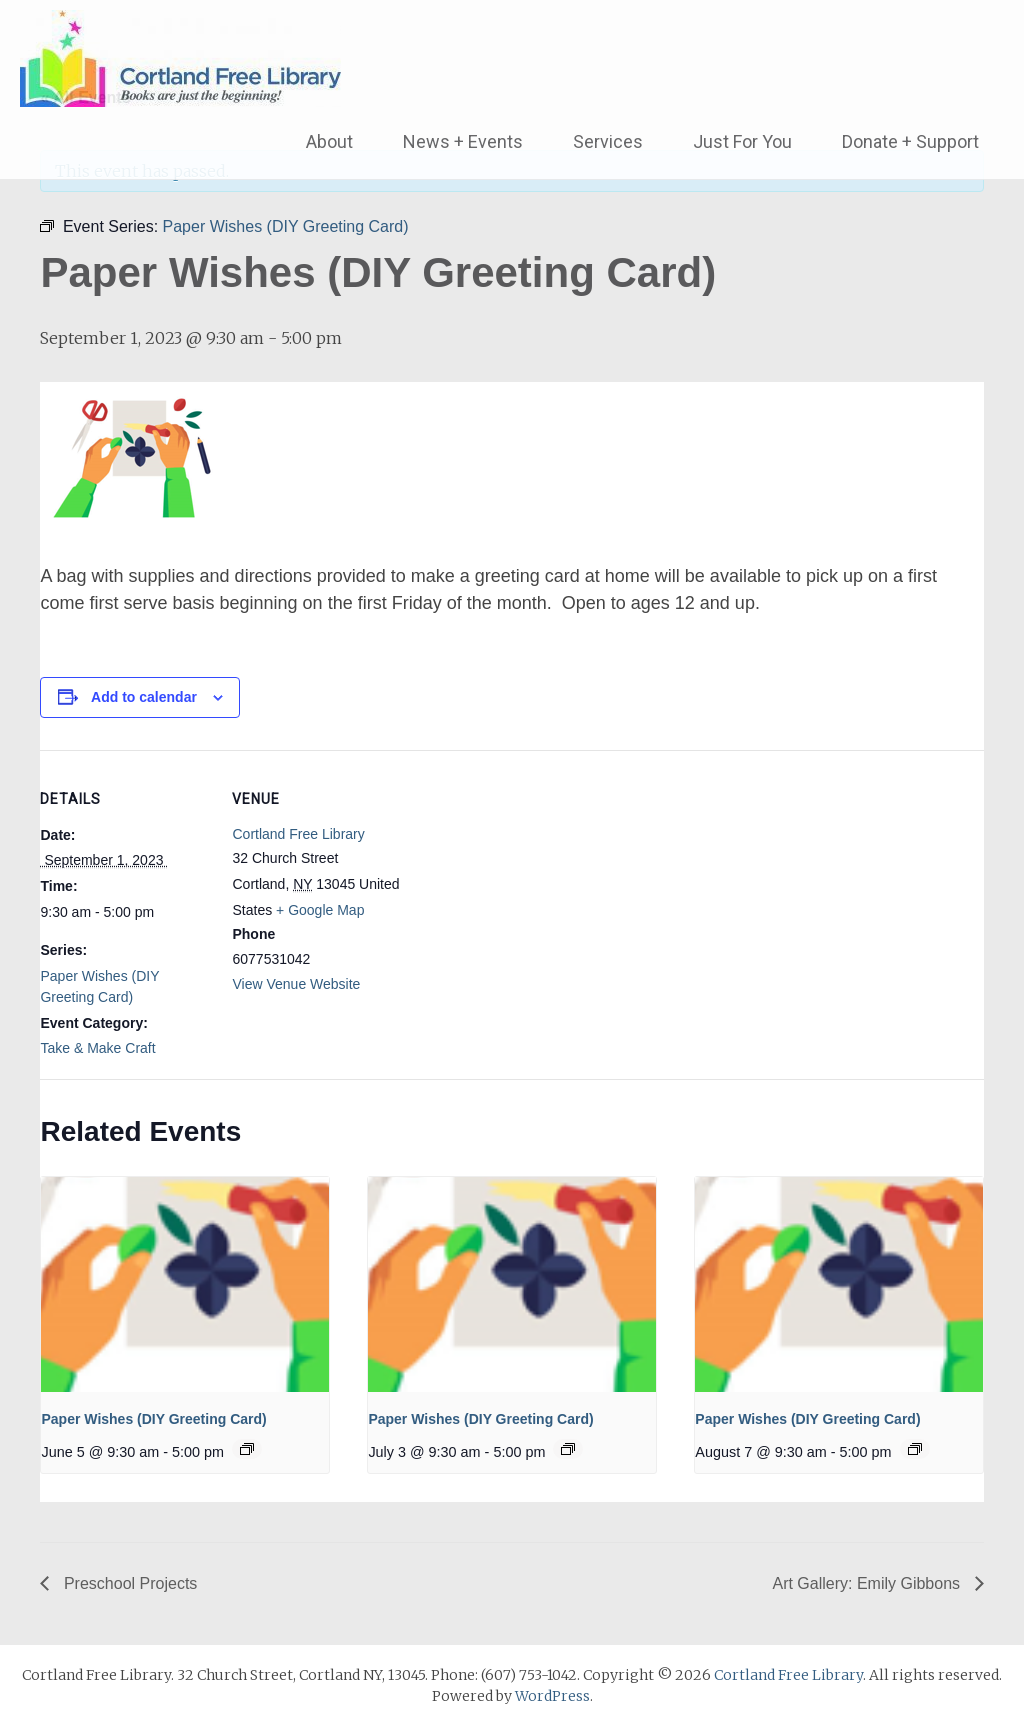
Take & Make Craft (97, 1048)
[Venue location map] (529, 888)
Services (608, 141)
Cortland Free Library (298, 834)
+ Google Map (320, 910)
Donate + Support (910, 141)
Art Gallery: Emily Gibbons (868, 1583)
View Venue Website (296, 984)
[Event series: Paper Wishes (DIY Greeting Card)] (247, 1449)
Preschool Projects (128, 1583)
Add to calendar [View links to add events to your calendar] (144, 697)
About (329, 141)
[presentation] (184, 1284)
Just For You (742, 141)
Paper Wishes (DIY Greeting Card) (153, 1419)
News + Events (463, 141)
